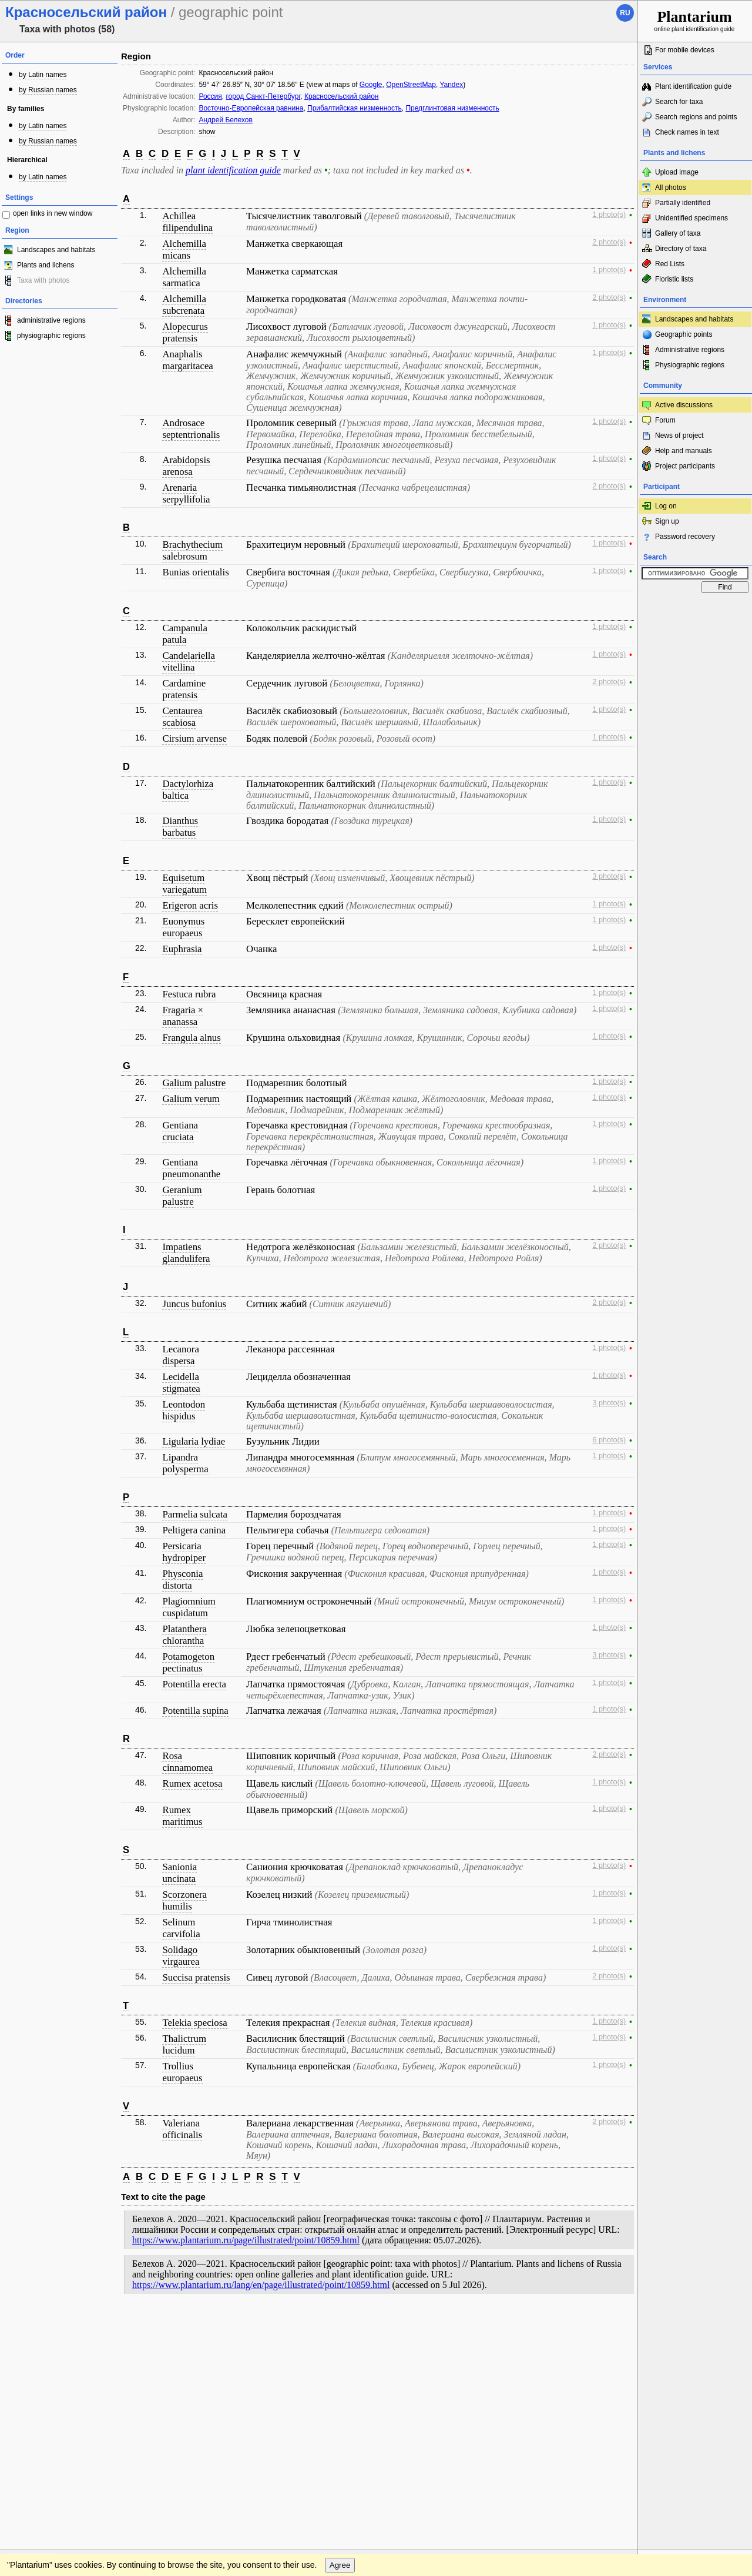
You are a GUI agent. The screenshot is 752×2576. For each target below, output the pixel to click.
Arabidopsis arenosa (186, 465)
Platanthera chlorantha (184, 1634)
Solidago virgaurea (180, 1955)
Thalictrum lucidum (184, 2044)
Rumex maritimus (182, 1815)
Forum (665, 420)
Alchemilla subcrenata (184, 304)
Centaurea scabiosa (182, 716)
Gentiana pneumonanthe (191, 1168)
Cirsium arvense (194, 738)
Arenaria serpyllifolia (186, 493)
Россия (210, 96)
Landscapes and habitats (56, 250)
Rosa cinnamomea (187, 1761)
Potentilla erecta (194, 1684)
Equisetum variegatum (184, 883)
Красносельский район (341, 96)
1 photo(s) (609, 214)
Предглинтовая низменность (452, 108)
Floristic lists (674, 279)
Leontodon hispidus (183, 1410)
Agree (340, 2348)
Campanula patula (184, 633)
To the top (616, 2324)
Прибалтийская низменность (354, 108)
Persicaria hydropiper (184, 1551)
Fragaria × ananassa (182, 1015)
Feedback (80, 2324)
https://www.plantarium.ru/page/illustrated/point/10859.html (246, 2240)
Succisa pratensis (196, 1977)
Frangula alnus (191, 1037)
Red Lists (669, 264)
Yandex (451, 85)
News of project (679, 435)
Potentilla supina (195, 1710)
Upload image (677, 172)
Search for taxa (679, 102)
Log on (666, 506)
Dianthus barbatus (180, 826)
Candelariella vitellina (188, 661)
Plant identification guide (693, 86)
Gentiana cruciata (180, 1131)
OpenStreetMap (411, 85)
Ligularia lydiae (193, 1441)
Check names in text (687, 132)
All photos (670, 187)
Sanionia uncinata (179, 1872)
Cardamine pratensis (184, 689)
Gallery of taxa (677, 233)
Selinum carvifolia (181, 1928)
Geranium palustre (182, 1195)
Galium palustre (194, 1082)
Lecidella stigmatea (181, 1382)
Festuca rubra (189, 994)
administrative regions (51, 320)
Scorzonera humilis (184, 1900)
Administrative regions (689, 350)
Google (371, 85)
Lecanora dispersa (180, 1355)
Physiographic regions (689, 365)
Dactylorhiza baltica (187, 789)
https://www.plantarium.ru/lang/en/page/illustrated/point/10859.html (261, 2285)
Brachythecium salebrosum (192, 550)
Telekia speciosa (194, 2022)
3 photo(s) (609, 876)
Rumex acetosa (192, 1783)
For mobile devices (684, 50)
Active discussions (684, 405)
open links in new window (52, 213)
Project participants (685, 466)
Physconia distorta (182, 1579)
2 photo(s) (609, 242)
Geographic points (683, 334)
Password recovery (685, 536)
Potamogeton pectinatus (188, 1662)
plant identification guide (233, 170)
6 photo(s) (609, 1440)
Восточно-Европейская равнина (251, 108)
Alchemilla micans (184, 249)
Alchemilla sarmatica (184, 277)
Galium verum (190, 1098)
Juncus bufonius (194, 1303)
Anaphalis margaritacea (187, 360)
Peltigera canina (194, 1530)
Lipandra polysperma (185, 1463)
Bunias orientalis (195, 572)
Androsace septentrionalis (191, 428)
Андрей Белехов (226, 120)
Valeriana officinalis (182, 2129)
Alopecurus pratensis (184, 332)
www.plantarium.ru (695, 2324)
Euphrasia (182, 948)
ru (625, 13)
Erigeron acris (190, 905)
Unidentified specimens (691, 218)
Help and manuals (683, 451)
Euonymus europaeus (183, 927)
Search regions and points (696, 117)
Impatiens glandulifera (186, 1252)
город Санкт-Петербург (263, 96)
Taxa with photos (43, 280)
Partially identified (682, 203)
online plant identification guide (694, 20)
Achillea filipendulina (187, 221)
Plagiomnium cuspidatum (188, 1607)
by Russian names (48, 90)
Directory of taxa (680, 248)
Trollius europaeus (182, 2072)
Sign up (667, 521)
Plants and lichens (45, 265)
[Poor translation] (43, 2410)
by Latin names (42, 75)
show (207, 132)
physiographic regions (51, 335)
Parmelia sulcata (194, 1514)
